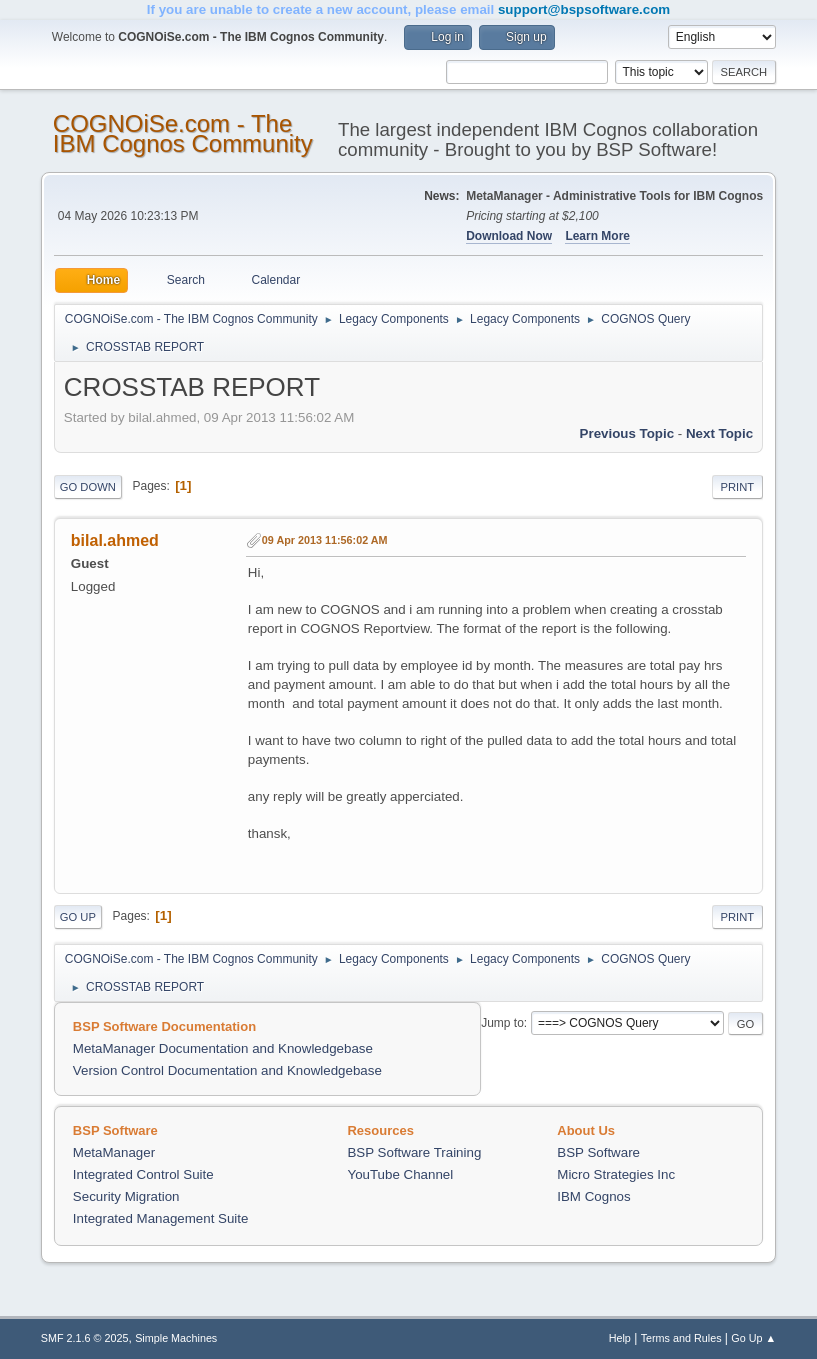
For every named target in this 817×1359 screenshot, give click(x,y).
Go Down (88, 487)
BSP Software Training (414, 1152)
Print (738, 487)
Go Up (78, 917)
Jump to (502, 1023)
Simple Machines (176, 1338)
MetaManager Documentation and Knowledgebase (223, 1048)
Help (620, 1338)
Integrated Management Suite (161, 1218)
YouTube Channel (400, 1174)
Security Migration (126, 1196)
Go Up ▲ (753, 1338)
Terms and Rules (681, 1338)
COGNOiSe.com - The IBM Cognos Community (183, 133)
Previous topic (627, 433)
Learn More (597, 236)
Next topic (719, 433)
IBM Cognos (593, 1196)
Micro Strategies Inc (616, 1174)
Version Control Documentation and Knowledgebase (227, 1070)
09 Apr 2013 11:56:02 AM (325, 540)
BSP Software (598, 1152)
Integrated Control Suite (143, 1174)
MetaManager (114, 1152)
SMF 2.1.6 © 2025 (85, 1338)
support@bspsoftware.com (584, 9)
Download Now (509, 236)
